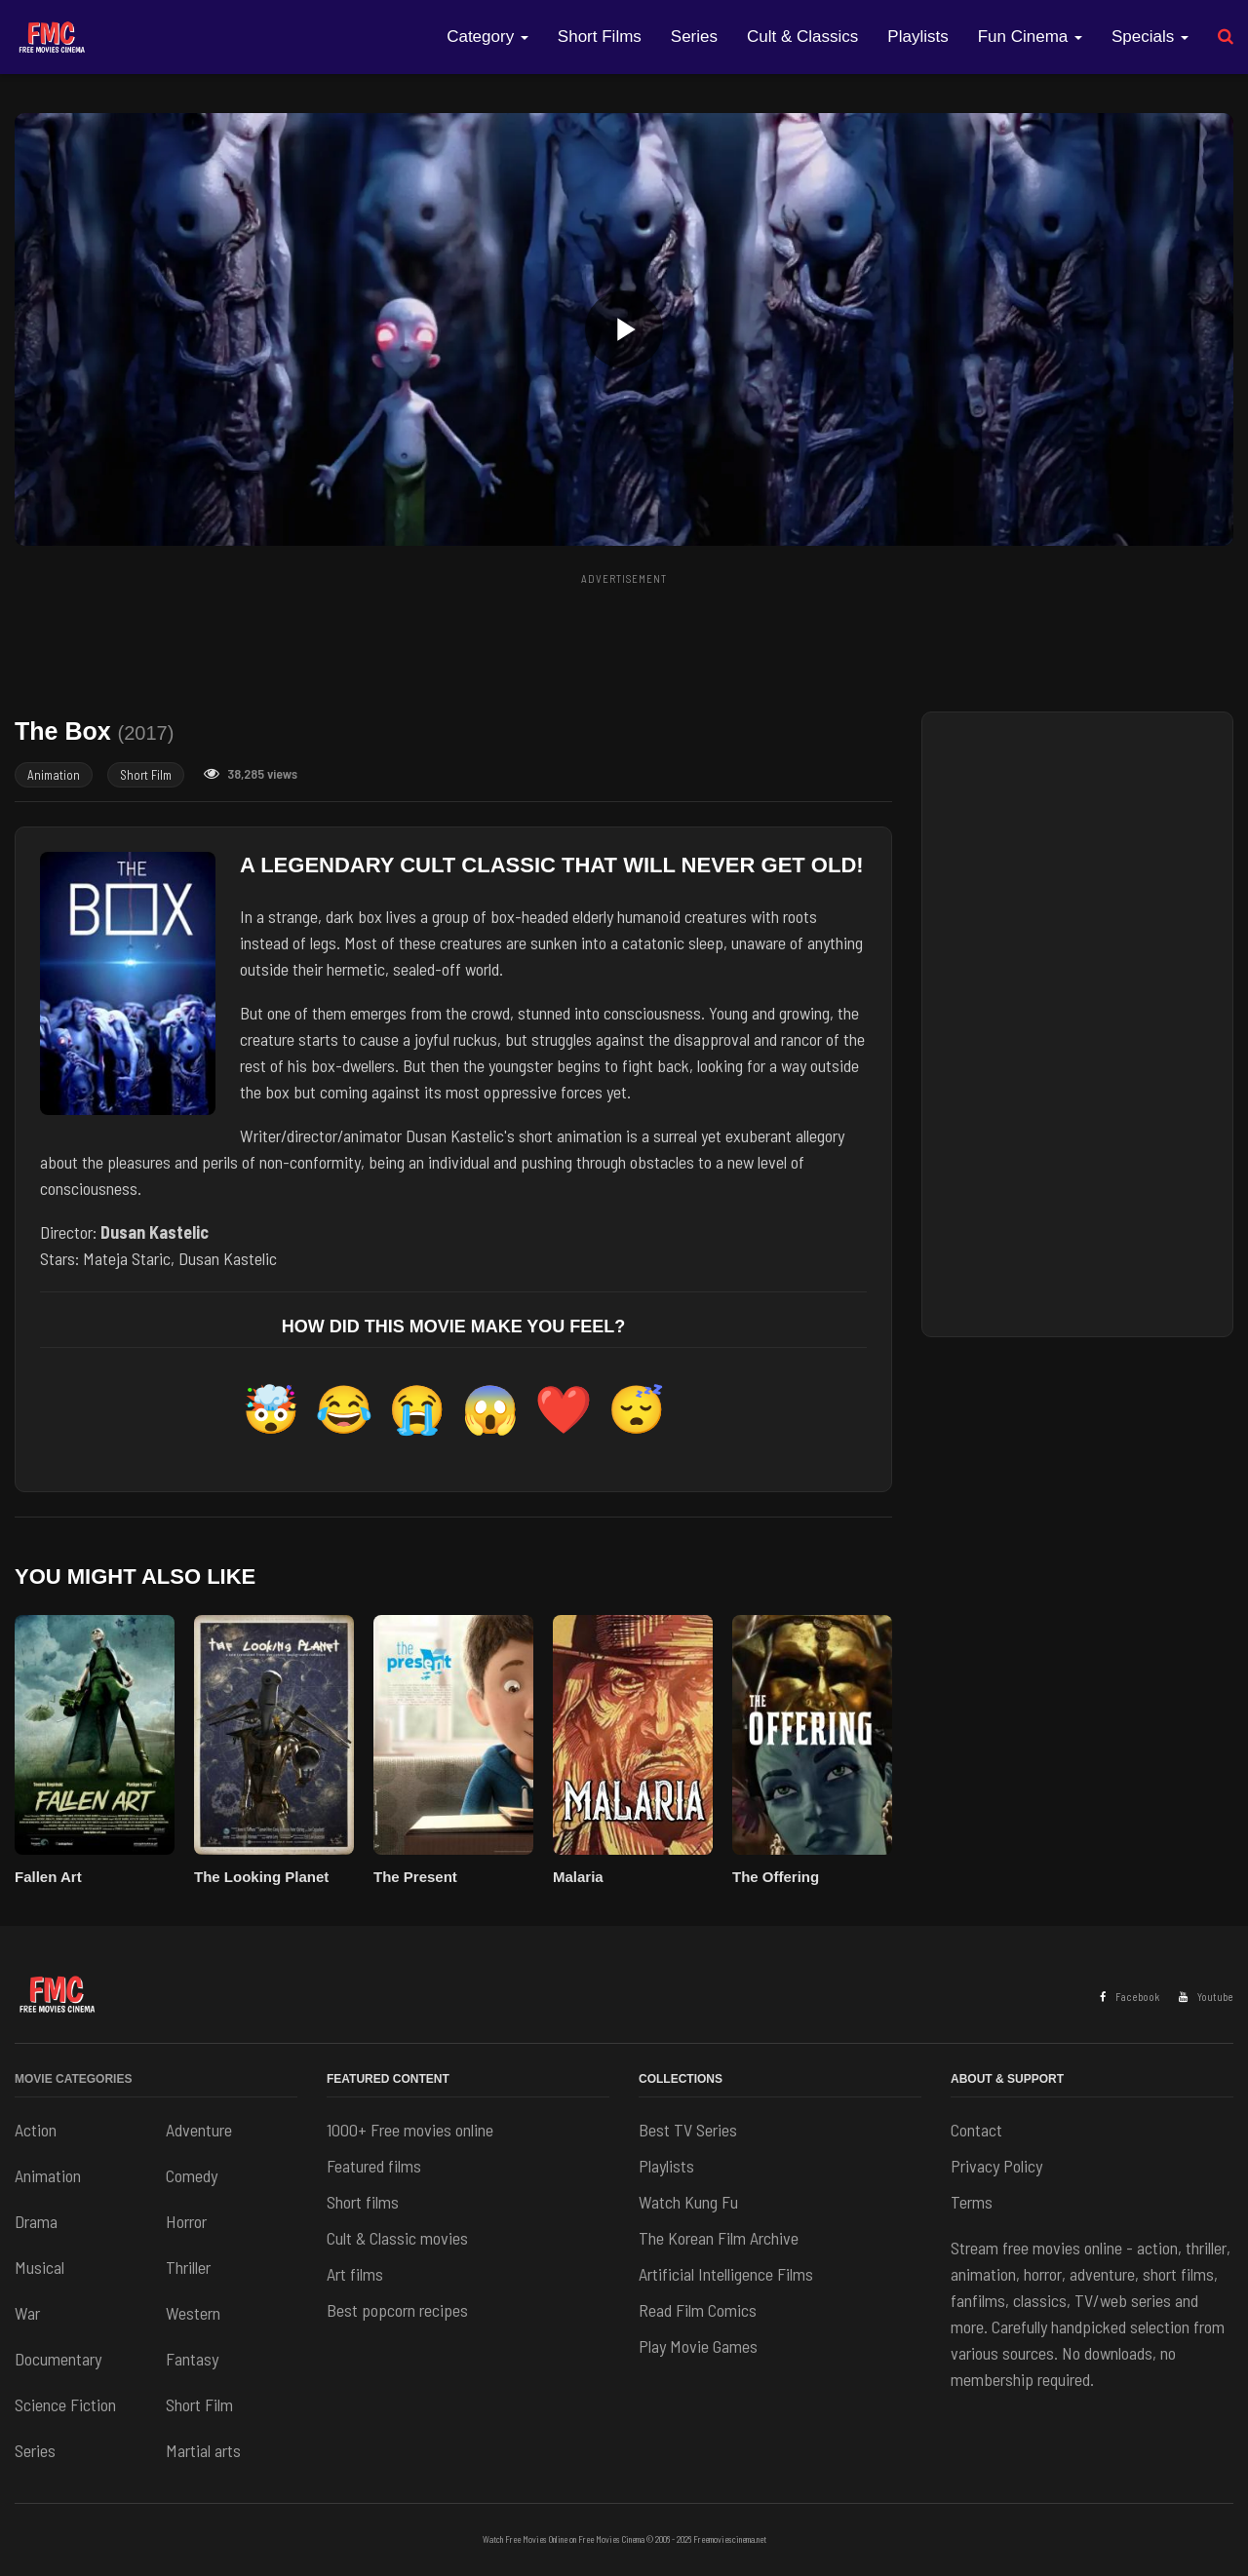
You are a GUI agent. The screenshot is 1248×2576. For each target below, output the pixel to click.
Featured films (374, 2165)
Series (694, 36)
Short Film (146, 775)
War (27, 2313)
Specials (1150, 36)
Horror (186, 2221)
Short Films (600, 36)
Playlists (917, 36)
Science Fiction (65, 2404)
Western (193, 2313)
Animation (53, 775)
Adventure (199, 2129)
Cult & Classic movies (397, 2238)
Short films (363, 2201)
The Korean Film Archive (719, 2238)
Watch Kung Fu (688, 2201)
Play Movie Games (698, 2346)
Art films (355, 2274)
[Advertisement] (624, 636)
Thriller (188, 2267)
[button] (624, 329)
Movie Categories (73, 2079)
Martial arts (203, 2450)
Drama (36, 2221)
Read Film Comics (698, 2310)
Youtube (1206, 1996)
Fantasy (192, 2358)
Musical (39, 2267)
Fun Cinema (1030, 36)
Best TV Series (688, 2129)
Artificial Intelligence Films (726, 2274)
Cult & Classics (802, 36)
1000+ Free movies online (410, 2129)
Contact (976, 2129)
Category (487, 36)
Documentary (58, 2358)
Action (36, 2129)
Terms (972, 2201)
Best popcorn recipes (397, 2310)
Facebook (1129, 1996)
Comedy (191, 2175)
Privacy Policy (996, 2165)
